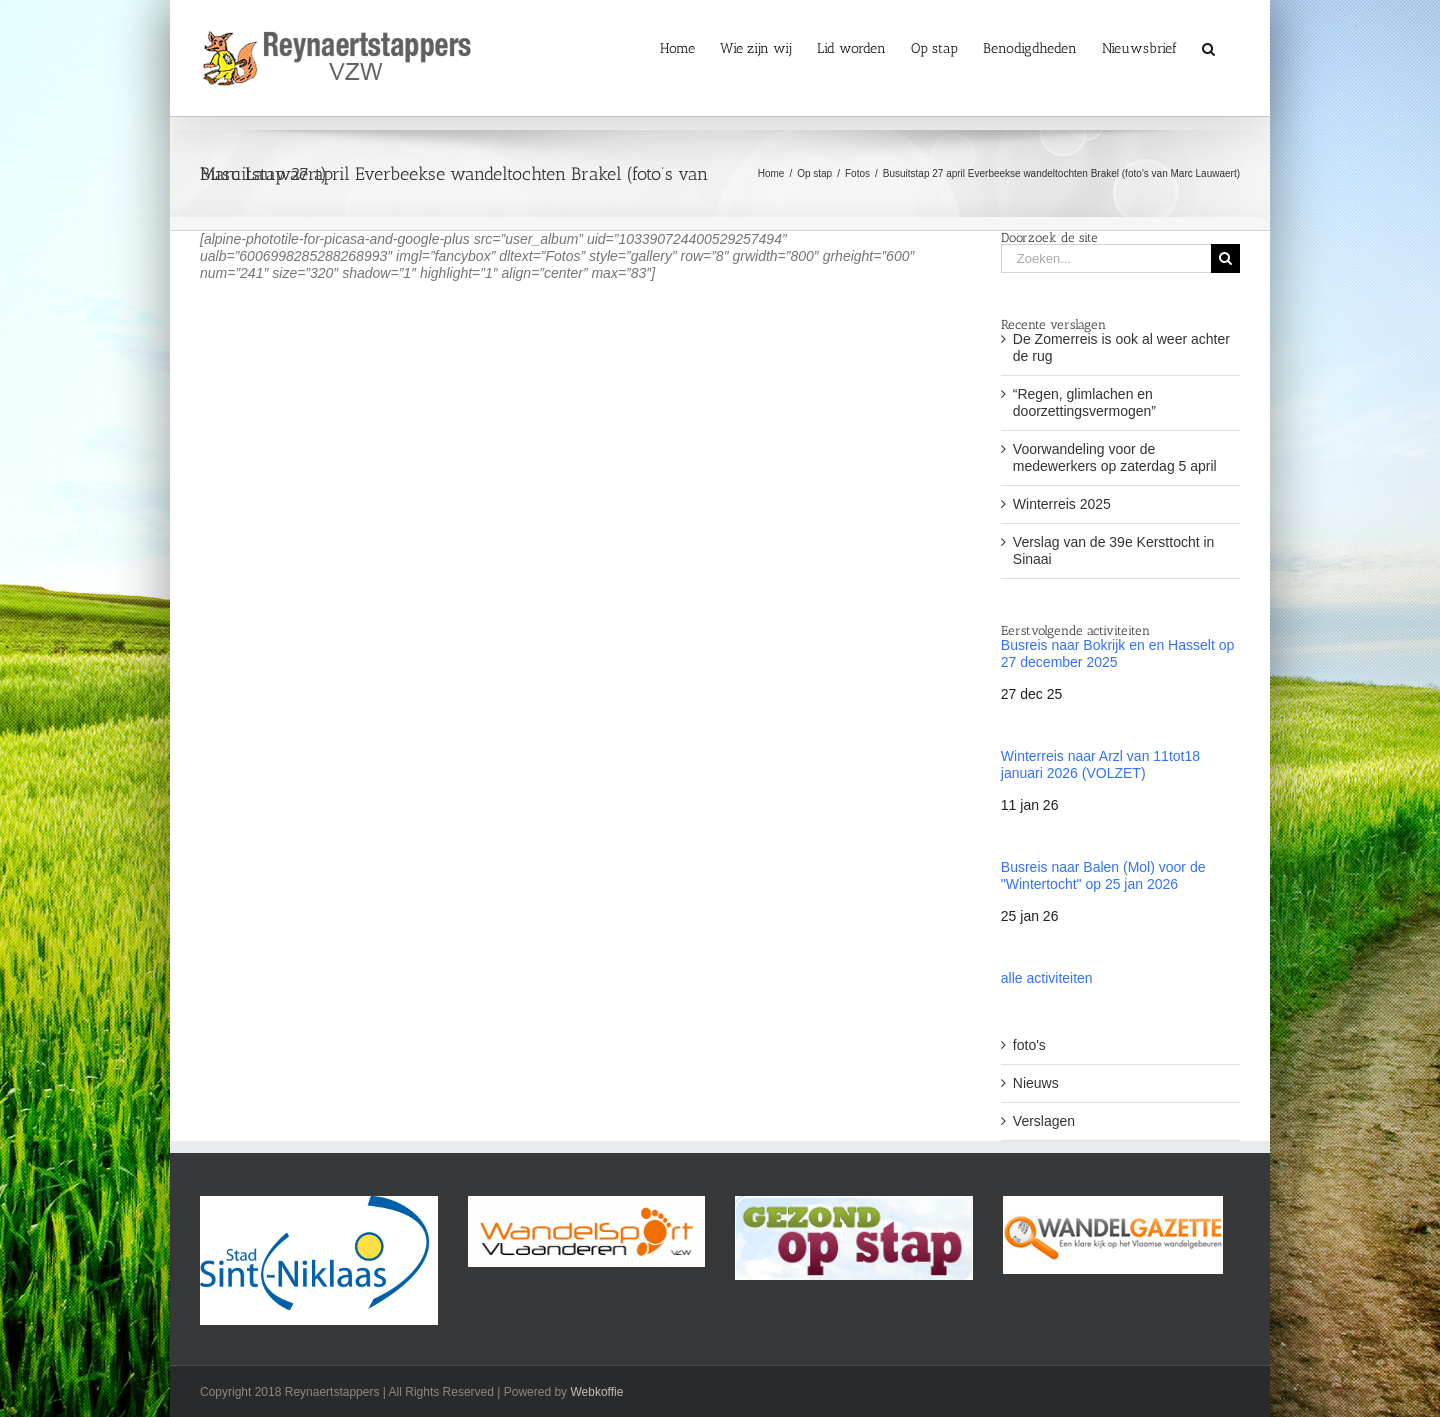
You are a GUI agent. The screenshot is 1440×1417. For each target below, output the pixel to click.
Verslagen (1044, 1121)
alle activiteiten (1047, 978)
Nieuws (1036, 1083)
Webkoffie (596, 1392)
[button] (1208, 47)
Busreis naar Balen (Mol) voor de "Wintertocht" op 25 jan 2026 (1103, 875)
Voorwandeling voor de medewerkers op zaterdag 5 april (1115, 457)
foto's (1029, 1045)
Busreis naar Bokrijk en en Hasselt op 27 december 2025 (1117, 653)
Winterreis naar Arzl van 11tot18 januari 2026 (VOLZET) (1100, 764)
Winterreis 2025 (1062, 504)
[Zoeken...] (1106, 258)
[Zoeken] (1225, 258)
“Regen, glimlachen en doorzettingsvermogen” (1084, 402)
